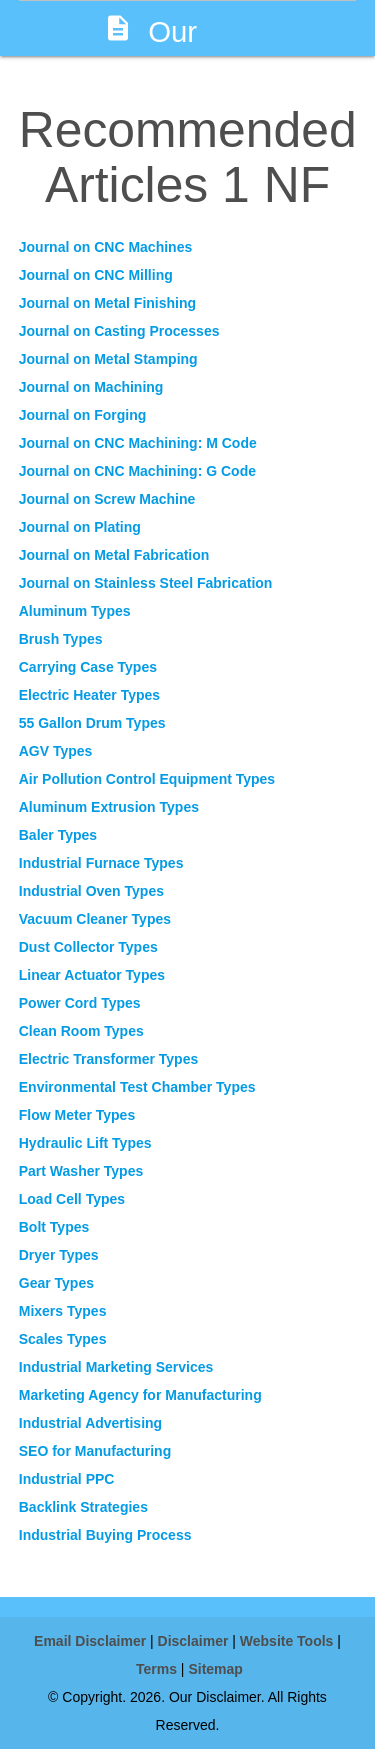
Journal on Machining (91, 387)
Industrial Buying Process (105, 1535)
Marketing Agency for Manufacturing (140, 1395)
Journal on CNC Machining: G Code (137, 471)
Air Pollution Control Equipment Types (147, 779)
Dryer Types (59, 1255)
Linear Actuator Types (92, 975)
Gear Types (56, 1283)
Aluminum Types (75, 611)
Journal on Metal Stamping (108, 359)
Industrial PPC (67, 1479)
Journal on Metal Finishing (107, 303)
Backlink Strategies (83, 1507)
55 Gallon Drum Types (92, 723)
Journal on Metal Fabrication (114, 555)
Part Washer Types (81, 1171)
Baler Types (58, 835)
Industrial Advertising (90, 1423)
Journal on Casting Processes (119, 331)
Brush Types (61, 639)
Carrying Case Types (88, 667)
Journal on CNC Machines (105, 247)
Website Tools (287, 1641)
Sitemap (215, 1669)
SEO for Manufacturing (95, 1451)
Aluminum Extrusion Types (109, 807)
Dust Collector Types (88, 947)
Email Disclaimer (90, 1641)
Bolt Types (54, 1227)
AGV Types (56, 751)
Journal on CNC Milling (96, 275)
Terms (156, 1669)
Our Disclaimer (171, 56)
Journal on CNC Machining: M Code (138, 443)
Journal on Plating (80, 527)
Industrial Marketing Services (116, 1367)
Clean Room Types (81, 1031)
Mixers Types (63, 1311)
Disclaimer (193, 1641)
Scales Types (63, 1339)
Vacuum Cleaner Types (95, 919)
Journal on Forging (83, 415)
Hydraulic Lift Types (85, 1143)
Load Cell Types (72, 1199)
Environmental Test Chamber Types (137, 1087)
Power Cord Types (80, 1003)
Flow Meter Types (77, 1115)
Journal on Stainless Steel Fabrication (146, 583)
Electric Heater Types (89, 695)
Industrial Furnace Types (101, 863)
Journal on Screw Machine (107, 499)
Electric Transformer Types (108, 1059)
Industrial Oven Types (91, 891)
